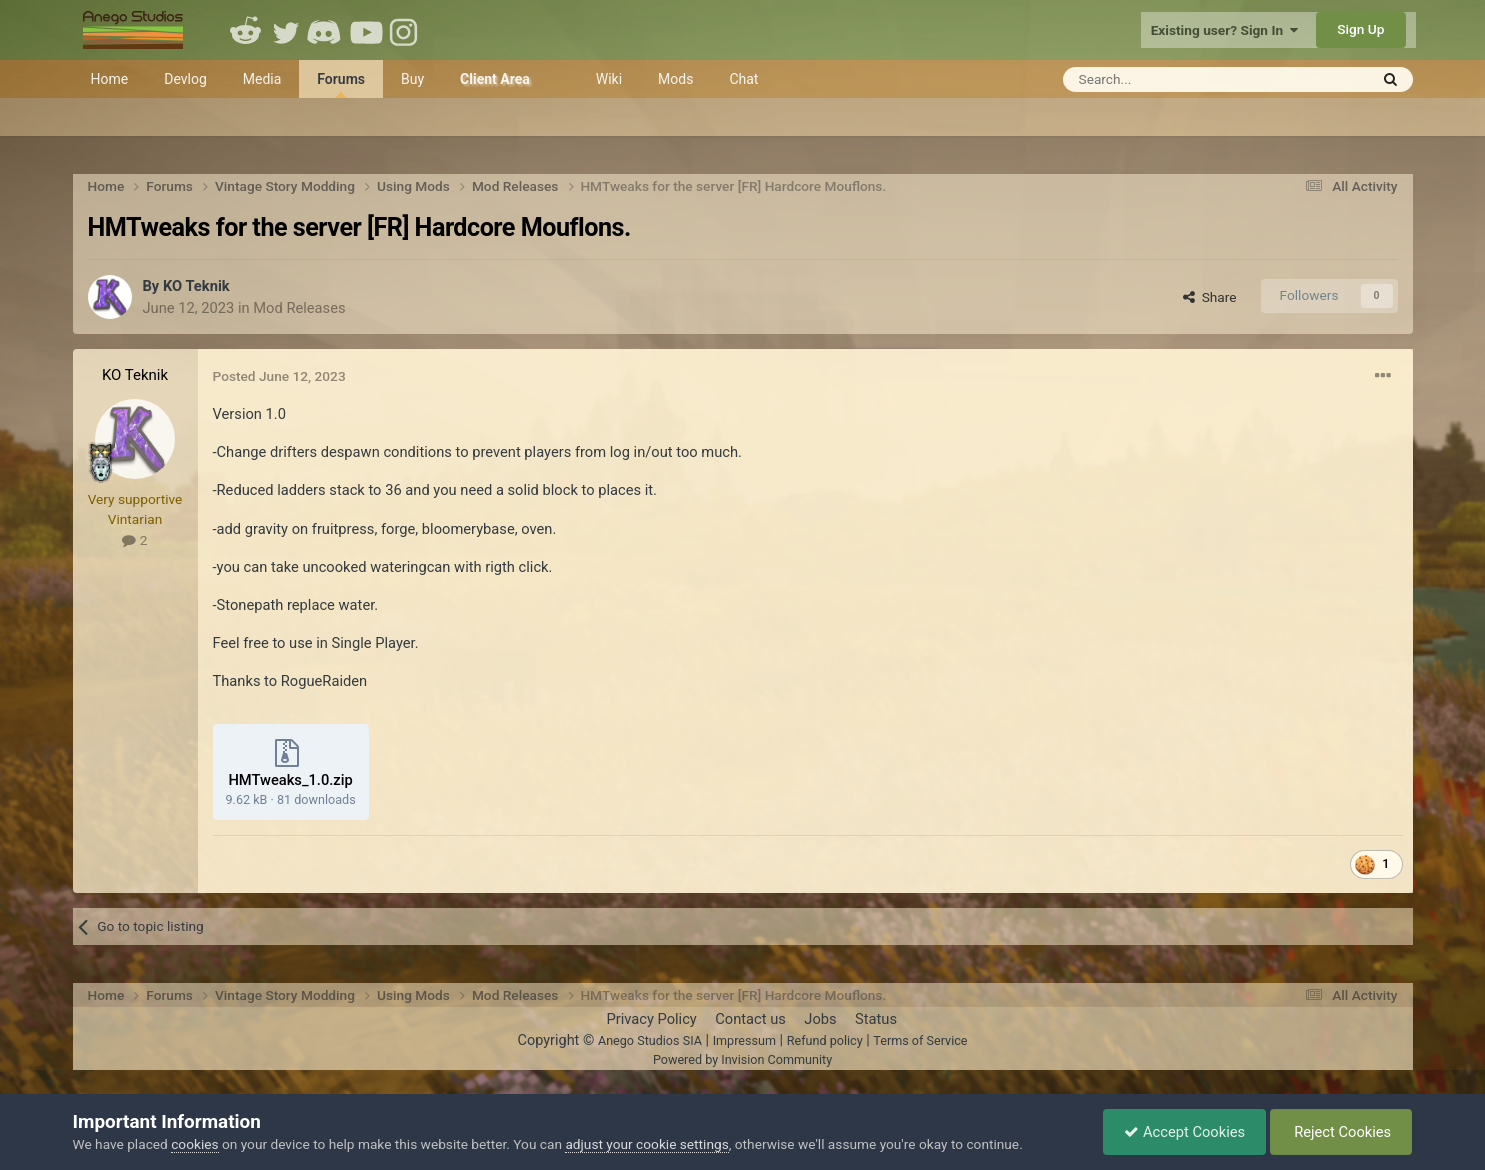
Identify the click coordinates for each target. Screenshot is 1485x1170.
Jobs (820, 1019)
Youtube (366, 30)
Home (110, 79)
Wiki (609, 79)
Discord (326, 30)
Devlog (185, 79)
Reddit (246, 30)
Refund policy (825, 1040)
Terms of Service (920, 1040)
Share (1210, 297)
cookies (194, 1144)
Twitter (286, 30)
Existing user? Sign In (1224, 30)
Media (262, 79)
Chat (743, 79)
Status (876, 1019)
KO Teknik (196, 286)
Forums (341, 84)
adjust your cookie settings (646, 1144)
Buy (412, 79)
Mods (675, 79)
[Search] (1166, 79)
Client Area (495, 79)
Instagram (406, 30)
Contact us (750, 1019)
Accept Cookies (1184, 1132)
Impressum (744, 1040)
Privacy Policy (651, 1019)
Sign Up (1360, 29)
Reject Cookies (1341, 1132)
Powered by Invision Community (742, 1059)
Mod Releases (299, 308)
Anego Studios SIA (650, 1040)
